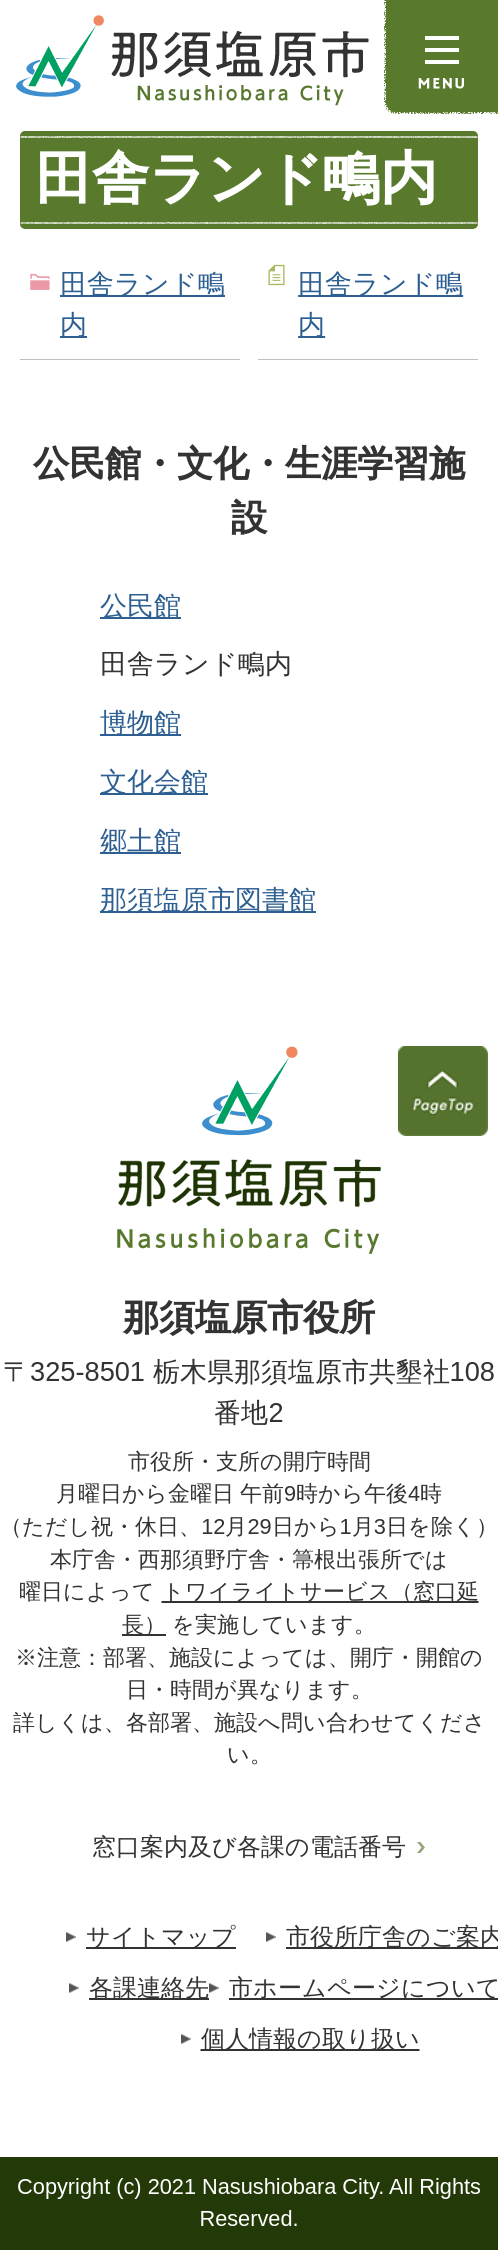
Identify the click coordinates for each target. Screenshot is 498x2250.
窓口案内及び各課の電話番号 (249, 1846)
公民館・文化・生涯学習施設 (249, 491)
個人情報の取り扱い (310, 2038)
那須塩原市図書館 (208, 899)
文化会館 (154, 781)
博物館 (140, 722)
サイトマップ (161, 1936)
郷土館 (140, 840)
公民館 (140, 605)
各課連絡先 (149, 1987)
